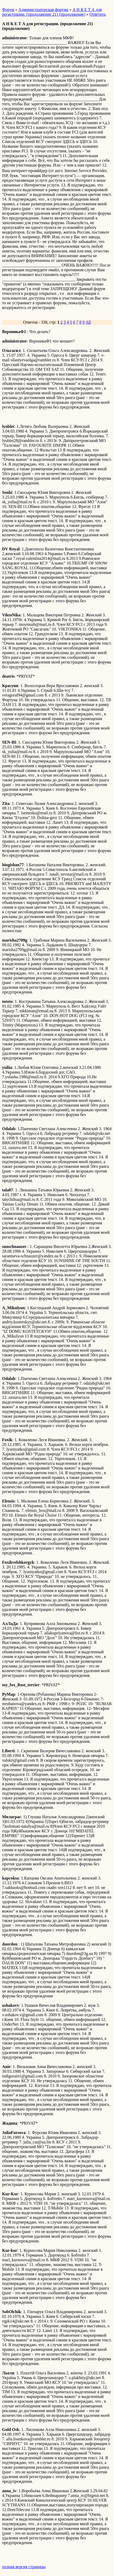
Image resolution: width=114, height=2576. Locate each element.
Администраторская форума (43, 9)
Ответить (97, 14)
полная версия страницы (24, 2566)
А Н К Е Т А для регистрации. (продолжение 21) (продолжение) (52, 11)
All (88, 322)
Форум (8, 9)
